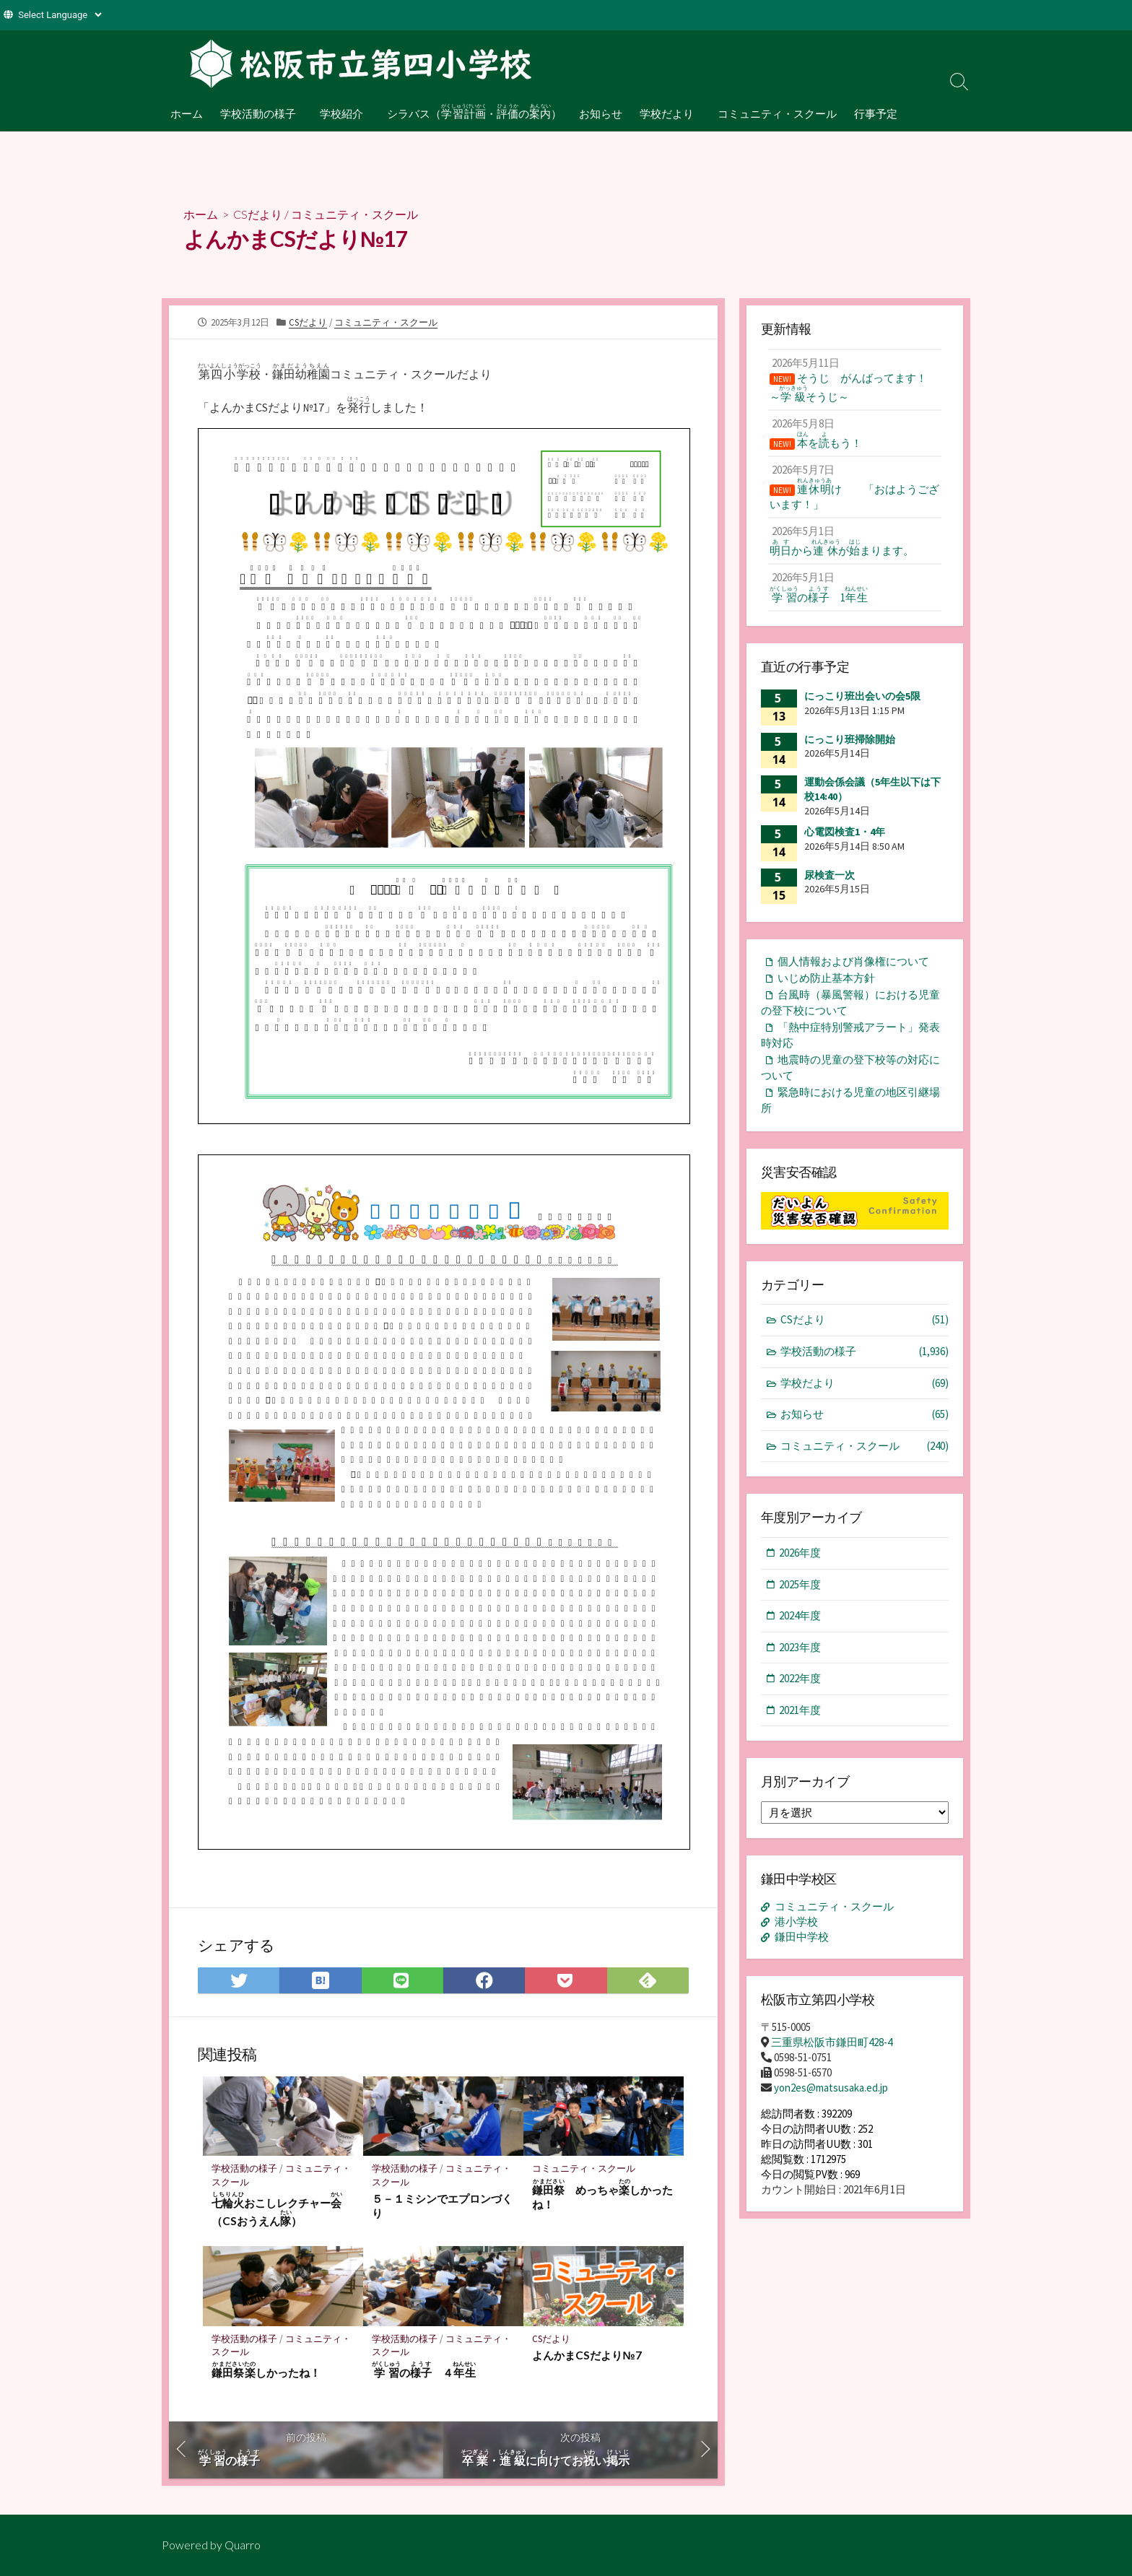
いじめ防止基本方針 (826, 978)
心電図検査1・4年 (844, 831)
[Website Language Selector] (59, 15)
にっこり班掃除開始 (849, 739)
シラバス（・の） (471, 111)
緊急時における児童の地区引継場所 (850, 1100)
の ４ (424, 2370)
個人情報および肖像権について (853, 961)
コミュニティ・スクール (772, 113)
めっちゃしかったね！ (602, 2194)
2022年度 (800, 1678)
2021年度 (800, 1710)
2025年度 (800, 1584)
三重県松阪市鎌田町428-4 (831, 2042)
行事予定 (871, 113)
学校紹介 (340, 113)
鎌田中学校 (802, 1937)
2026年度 (800, 1552)
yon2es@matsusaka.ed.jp (831, 2087)
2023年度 (800, 1647)
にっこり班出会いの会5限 (862, 695)
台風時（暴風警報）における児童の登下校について (850, 1003)
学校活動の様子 (258, 113)
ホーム (186, 113)
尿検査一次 (829, 875)
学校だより (664, 113)
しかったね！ (266, 2370)
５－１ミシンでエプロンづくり (442, 2205)
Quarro (243, 2544)
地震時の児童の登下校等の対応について (850, 1068)
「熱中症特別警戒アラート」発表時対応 (850, 1035)
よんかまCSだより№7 (586, 2355)
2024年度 (800, 1615)
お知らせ (597, 113)
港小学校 (796, 1921)
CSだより (257, 214)
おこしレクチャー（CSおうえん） (277, 2209)
